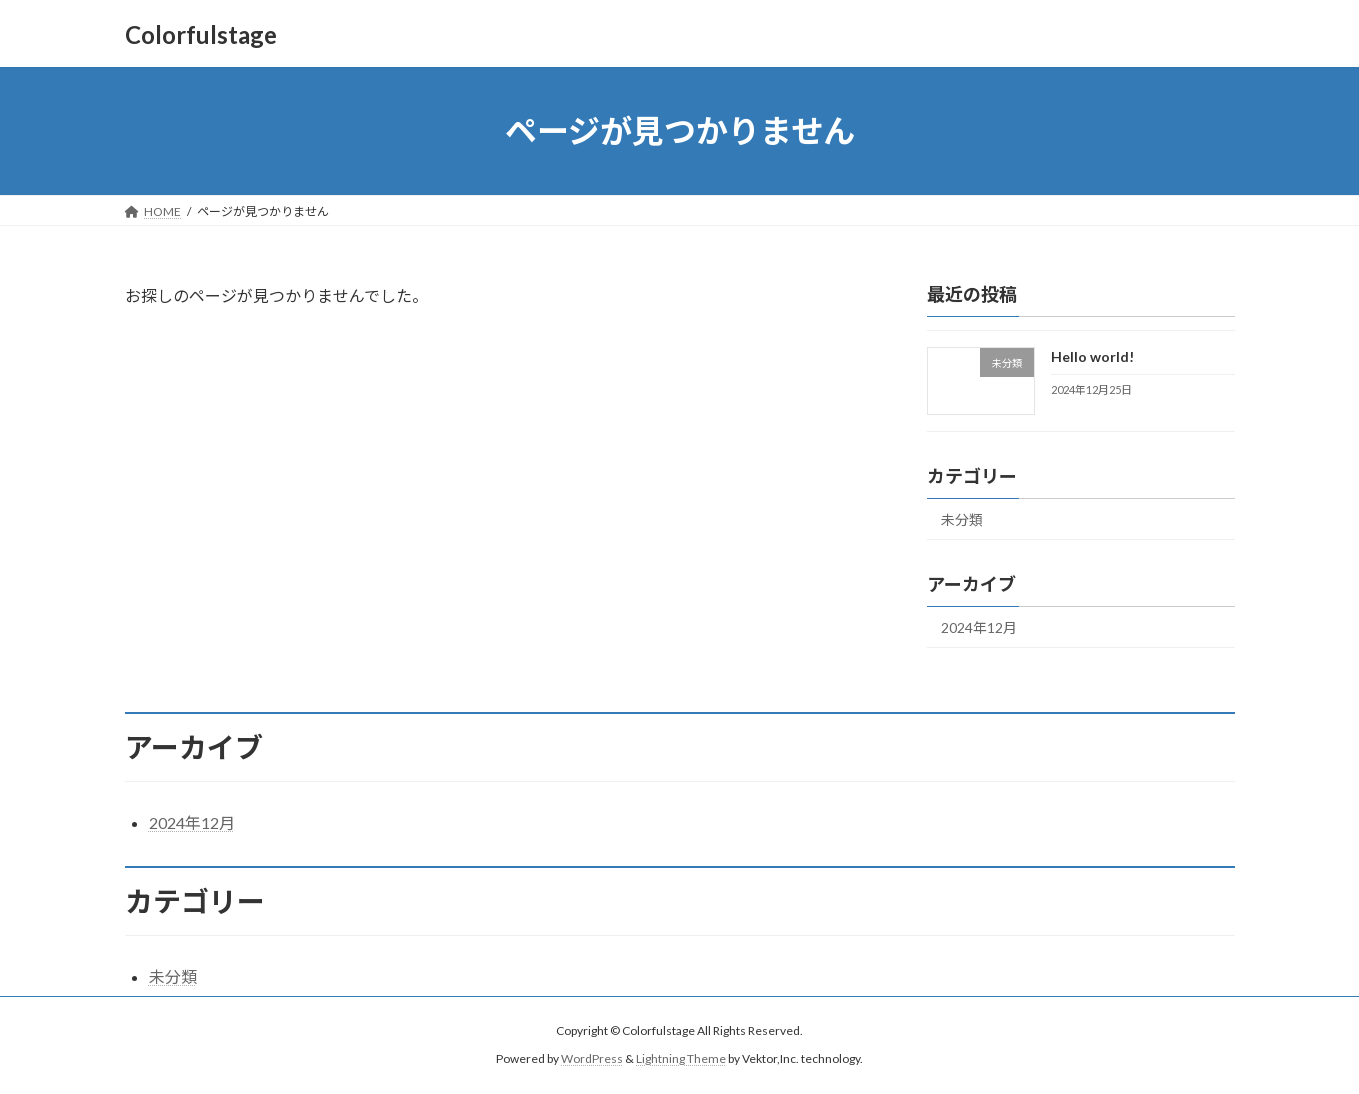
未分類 (962, 519)
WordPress (592, 1059)
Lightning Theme (681, 1059)
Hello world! (1091, 356)
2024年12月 (979, 627)
